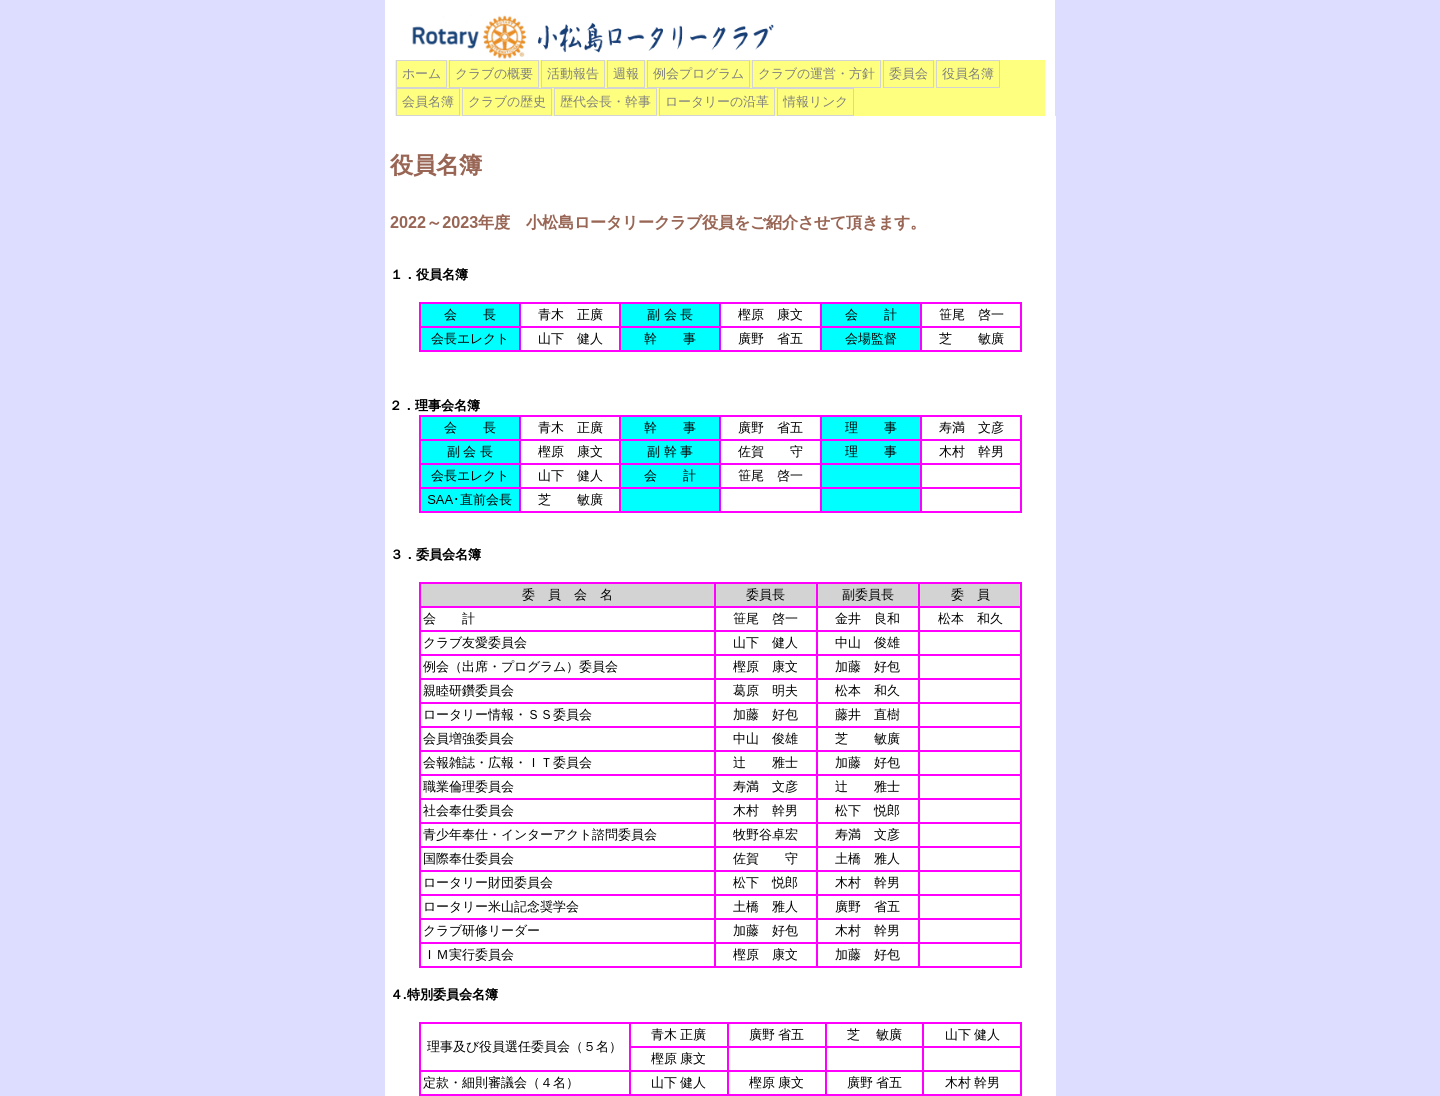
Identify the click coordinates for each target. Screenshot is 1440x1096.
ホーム (421, 73)
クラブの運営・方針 (816, 73)
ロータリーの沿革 (717, 101)
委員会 (908, 73)
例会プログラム (698, 73)
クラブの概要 (494, 73)
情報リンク (815, 101)
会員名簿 (428, 101)
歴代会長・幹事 (605, 101)
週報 (626, 73)
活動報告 (573, 73)
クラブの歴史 (507, 101)
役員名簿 (968, 73)
